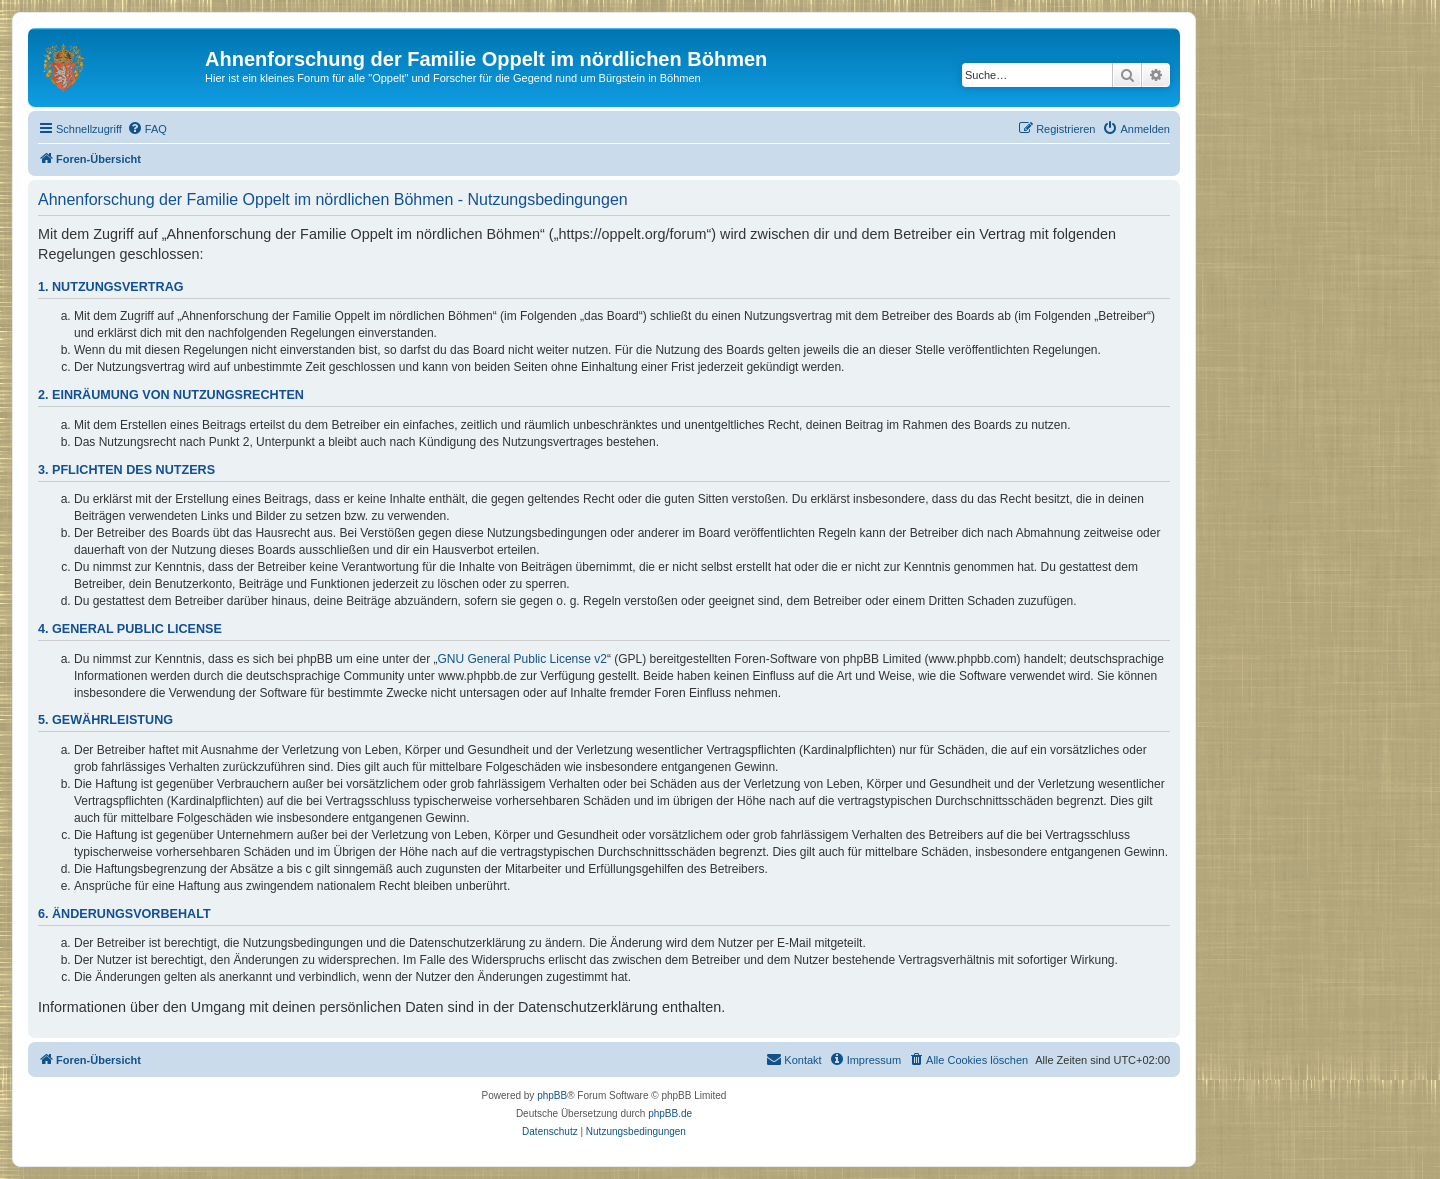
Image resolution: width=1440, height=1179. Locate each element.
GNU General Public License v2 (522, 659)
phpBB (552, 1095)
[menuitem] (147, 129)
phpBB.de (670, 1113)
